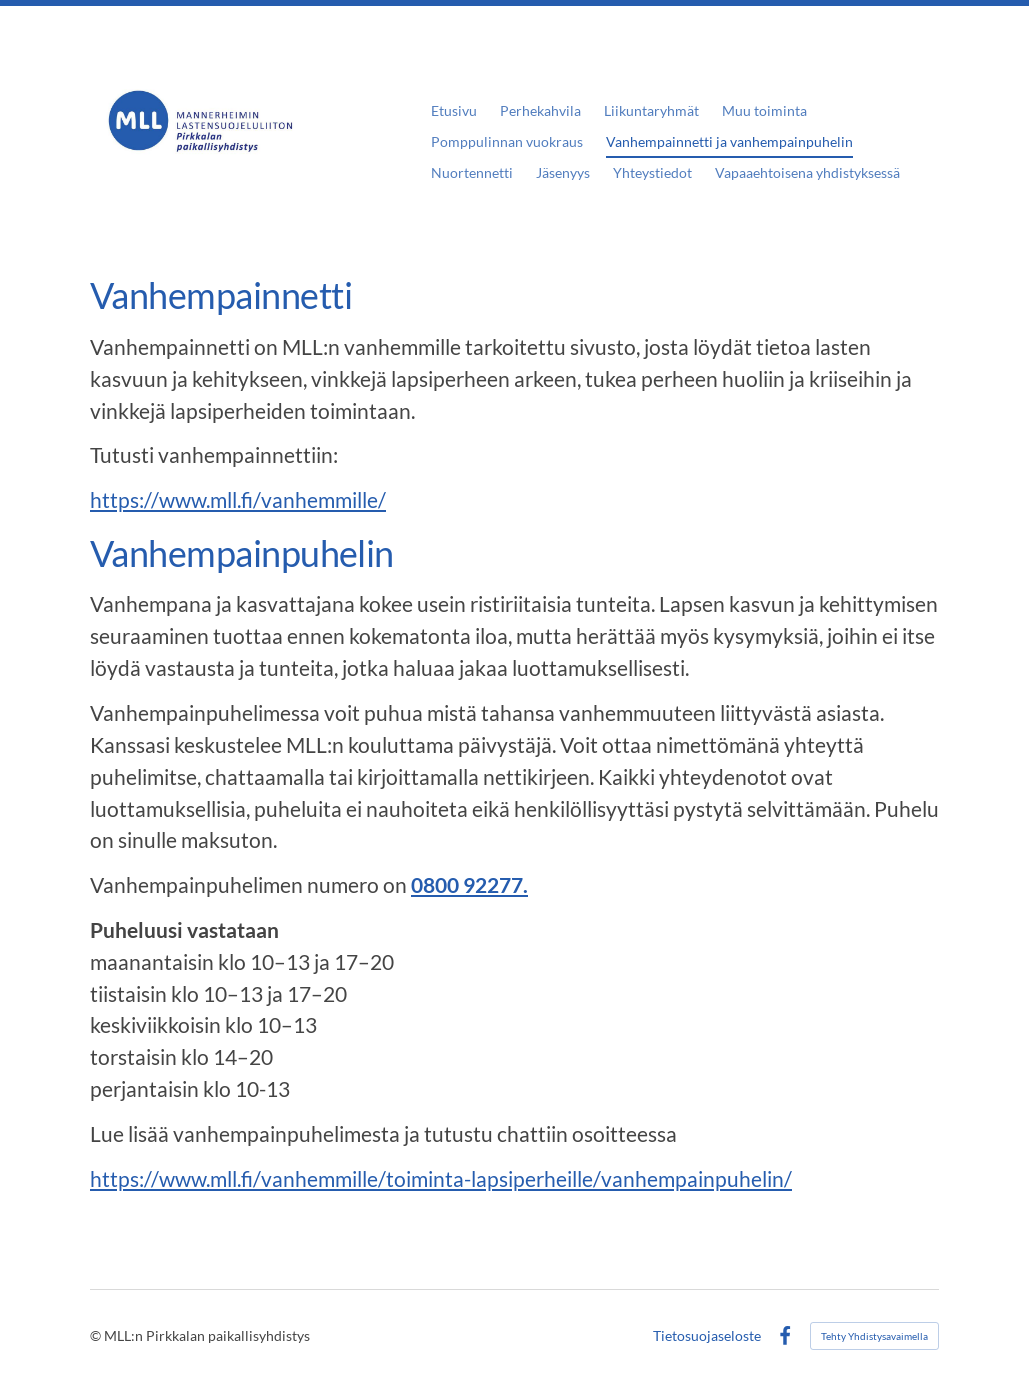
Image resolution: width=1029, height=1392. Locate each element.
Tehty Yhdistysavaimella (874, 1336)
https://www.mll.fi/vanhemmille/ (238, 500)
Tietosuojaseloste (707, 1336)
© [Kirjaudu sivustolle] (97, 1335)
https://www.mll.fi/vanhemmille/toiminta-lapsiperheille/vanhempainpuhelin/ (441, 1179)
